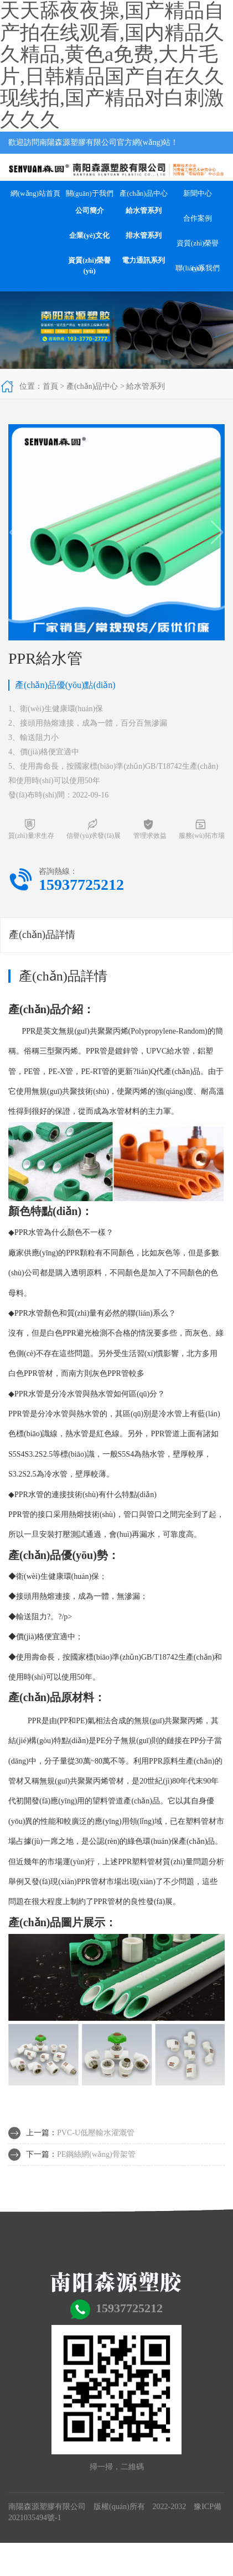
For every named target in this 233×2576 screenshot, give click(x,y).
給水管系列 (144, 210)
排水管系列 (144, 235)
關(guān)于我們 (89, 193)
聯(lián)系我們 (197, 268)
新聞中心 (197, 193)
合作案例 (197, 218)
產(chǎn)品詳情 (42, 934)
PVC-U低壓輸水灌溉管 (95, 2133)
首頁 (50, 386)
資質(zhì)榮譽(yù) (89, 265)
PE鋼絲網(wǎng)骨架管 (96, 2154)
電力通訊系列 (143, 260)
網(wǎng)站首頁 (35, 193)
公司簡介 (89, 210)
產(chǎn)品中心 (143, 193)
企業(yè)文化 (89, 235)
